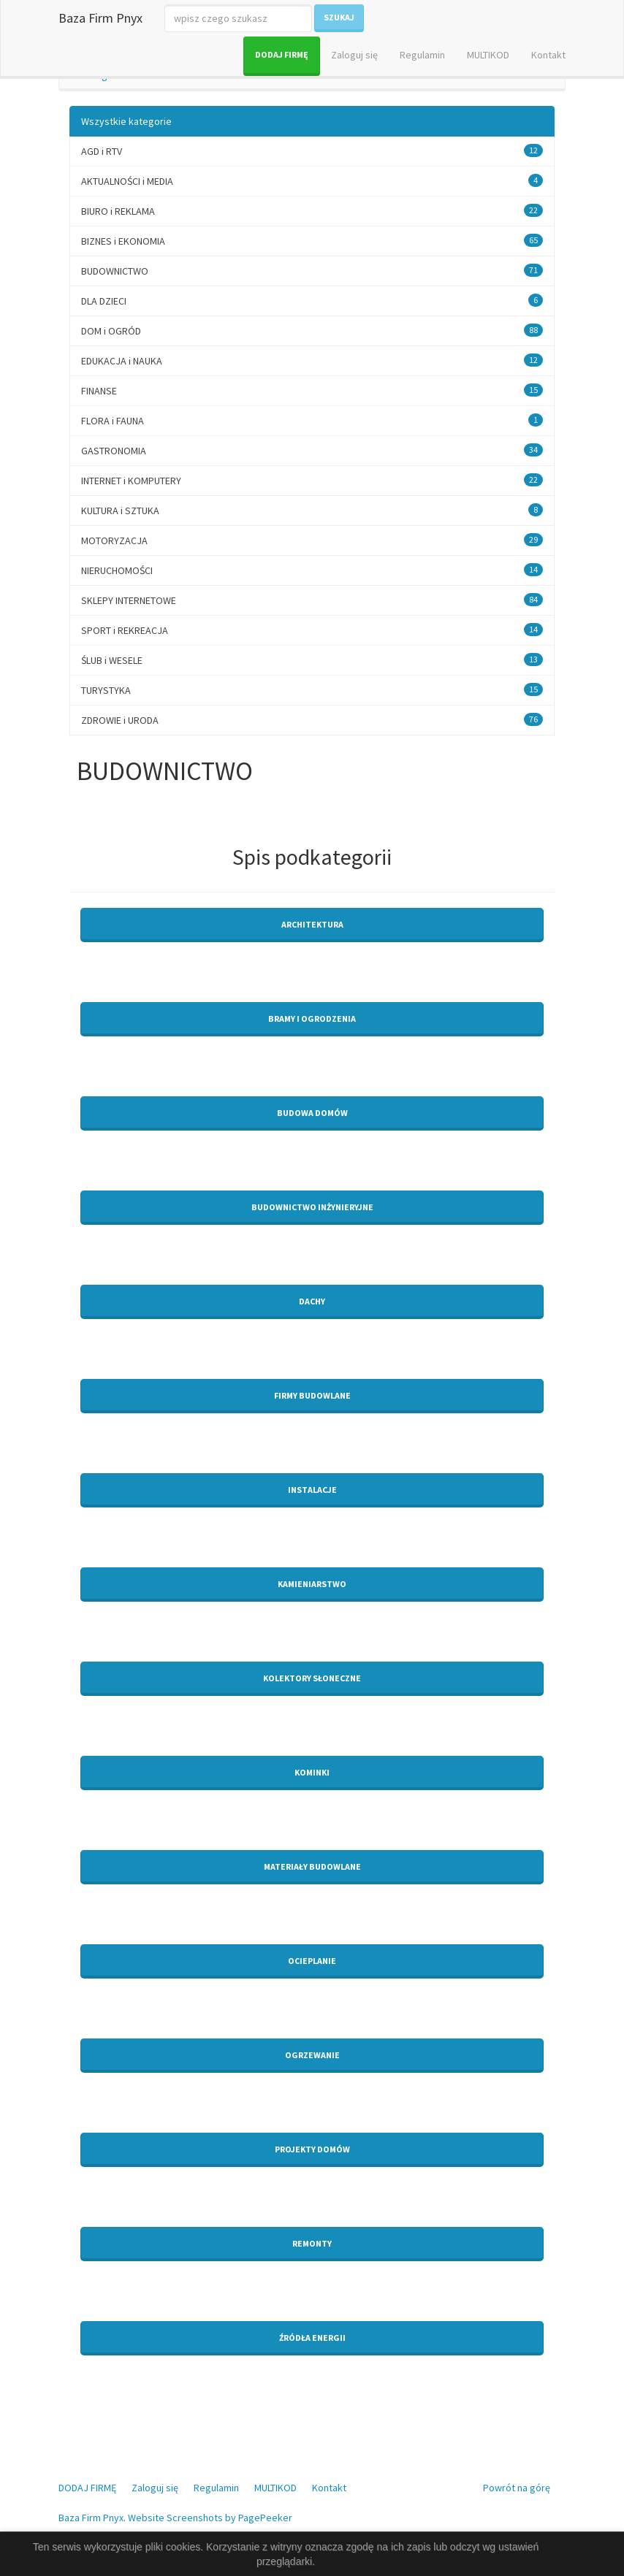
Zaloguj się (354, 54)
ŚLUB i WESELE (111, 660)
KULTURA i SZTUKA (120, 510)
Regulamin (422, 54)
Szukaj (339, 17)
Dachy (312, 1301)
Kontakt (548, 54)
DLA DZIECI (103, 300)
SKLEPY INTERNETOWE (128, 600)
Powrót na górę (516, 2487)
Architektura (312, 924)
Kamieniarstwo (312, 1583)
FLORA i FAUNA (112, 420)
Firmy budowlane (312, 1395)
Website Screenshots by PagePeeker (210, 2517)
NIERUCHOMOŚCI (117, 570)
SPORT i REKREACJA (124, 630)
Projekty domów (312, 2149)
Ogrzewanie (312, 2054)
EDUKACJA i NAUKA (121, 360)
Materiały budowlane (312, 1866)
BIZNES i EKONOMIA (123, 241)
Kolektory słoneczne (312, 1678)
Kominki (312, 1772)
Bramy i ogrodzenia (312, 1018)
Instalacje (312, 1489)
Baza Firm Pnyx (100, 17)
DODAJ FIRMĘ (281, 54)
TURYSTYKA (106, 690)
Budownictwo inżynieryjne (312, 1206)
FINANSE (99, 390)
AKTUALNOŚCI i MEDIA (127, 181)
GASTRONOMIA (113, 450)
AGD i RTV (101, 151)
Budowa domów (312, 1112)
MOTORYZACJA (114, 540)
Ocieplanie (312, 1960)
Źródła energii (312, 2337)
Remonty (312, 2243)
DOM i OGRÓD (111, 330)
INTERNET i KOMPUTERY (131, 480)
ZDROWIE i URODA (120, 720)
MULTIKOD (488, 54)
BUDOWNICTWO (114, 271)
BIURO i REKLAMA (118, 211)
